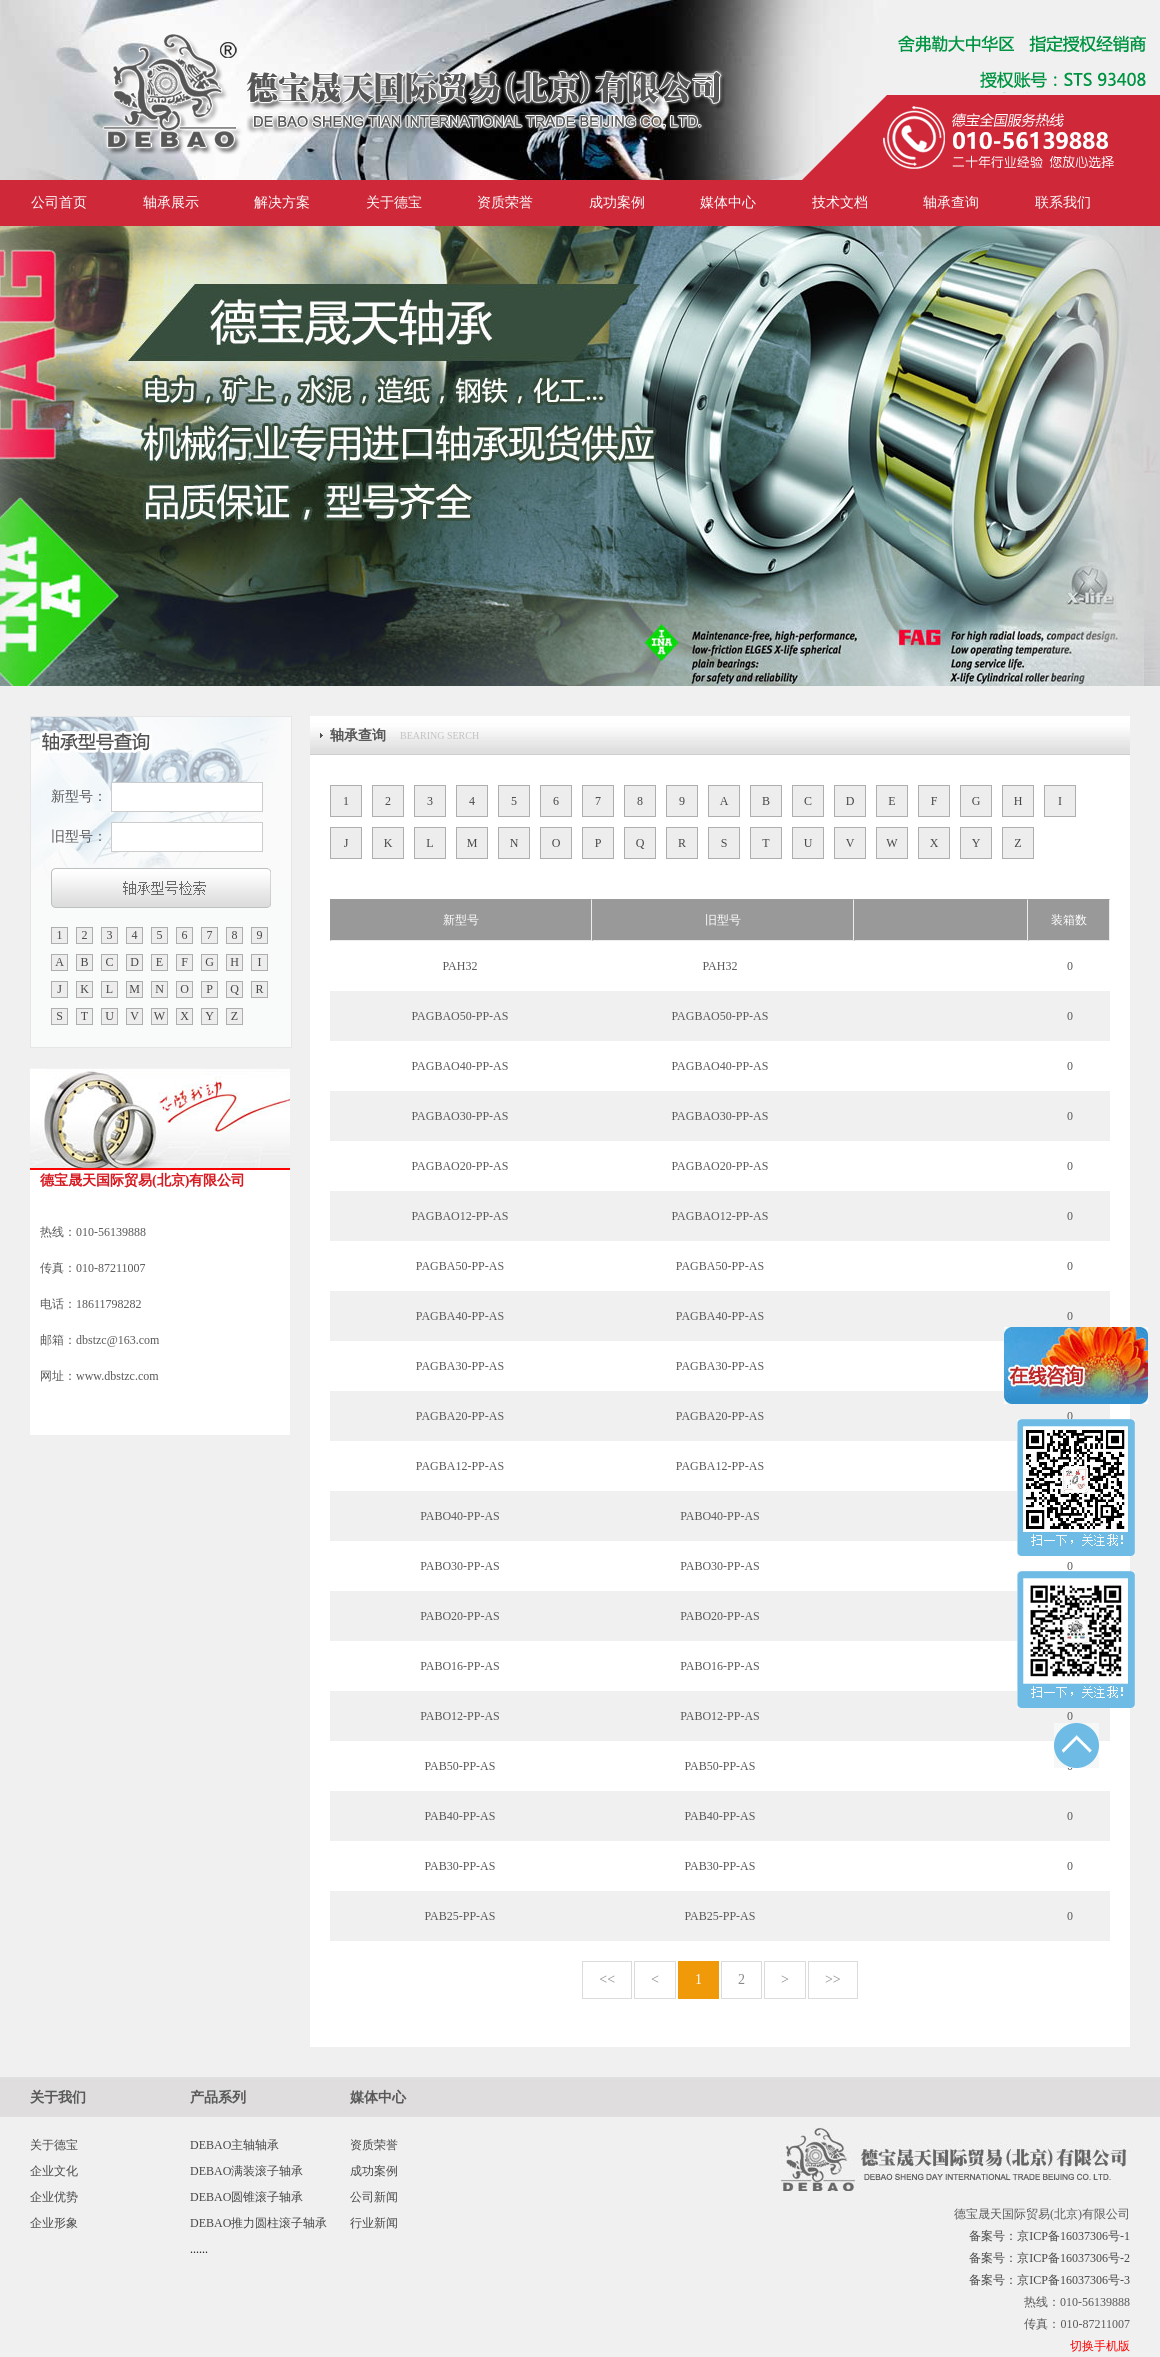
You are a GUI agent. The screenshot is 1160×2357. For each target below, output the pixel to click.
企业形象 (54, 2223)
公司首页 (59, 202)
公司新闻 (374, 2197)
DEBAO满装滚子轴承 (246, 2171)
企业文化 (54, 2171)
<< (607, 1979)
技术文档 (840, 202)
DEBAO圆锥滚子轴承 (246, 2197)
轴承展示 (171, 202)
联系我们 (1063, 202)
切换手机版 (1100, 2346)
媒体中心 (728, 202)
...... (199, 2249)
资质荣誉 (505, 202)
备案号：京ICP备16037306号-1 (1049, 2236)
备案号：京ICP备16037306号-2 (1049, 2258)
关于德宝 (394, 202)
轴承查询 (951, 202)
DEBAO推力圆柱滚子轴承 (258, 2223)
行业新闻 (374, 2223)
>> (833, 1979)
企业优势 (54, 2197)
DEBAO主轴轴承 (234, 2145)
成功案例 (617, 202)
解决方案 (282, 202)
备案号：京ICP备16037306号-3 (1049, 2280)
